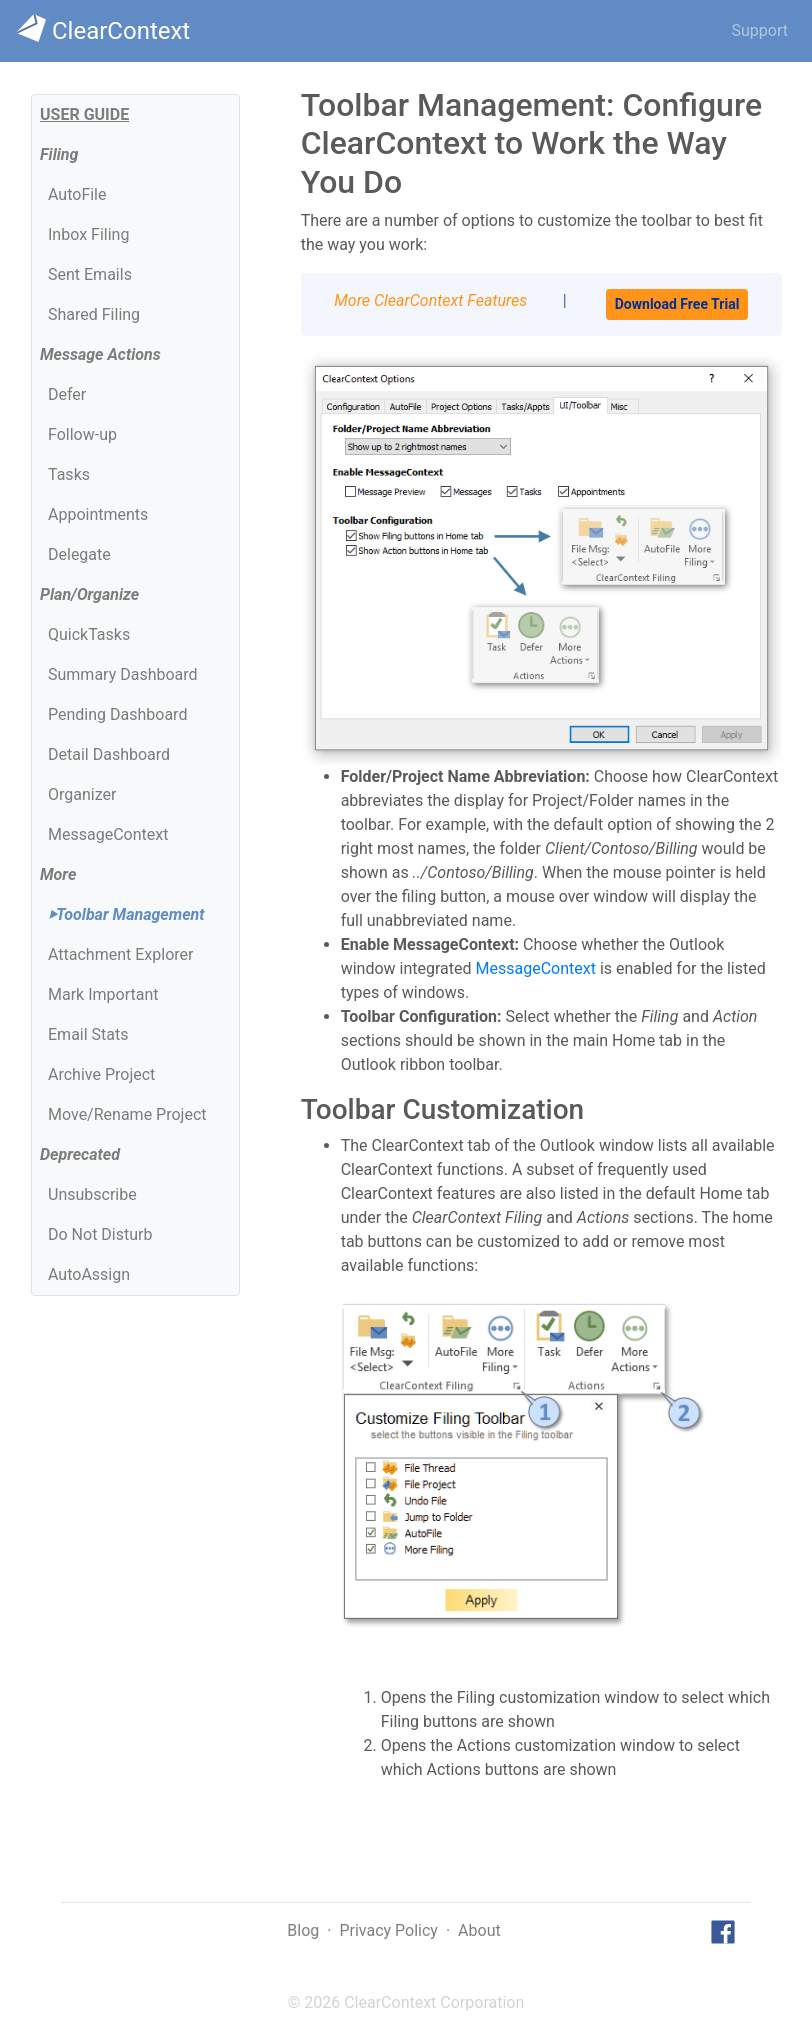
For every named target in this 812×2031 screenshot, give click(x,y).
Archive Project (101, 1074)
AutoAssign (89, 1274)
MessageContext (108, 834)
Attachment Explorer (120, 954)
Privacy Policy (388, 1930)
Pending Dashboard (117, 714)
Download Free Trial (677, 304)
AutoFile (77, 194)
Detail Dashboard (109, 754)
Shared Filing (94, 314)
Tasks (69, 474)
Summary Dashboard (123, 674)
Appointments (98, 514)
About (479, 1930)
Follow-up (82, 434)
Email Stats (88, 1034)
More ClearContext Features (430, 300)
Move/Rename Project (127, 1114)
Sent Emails (90, 274)
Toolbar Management (126, 914)
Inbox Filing (88, 234)
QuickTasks (89, 634)
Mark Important (103, 994)
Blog (303, 1930)
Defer (67, 394)
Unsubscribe (92, 1194)
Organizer (82, 794)
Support (760, 30)
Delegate (79, 554)
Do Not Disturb (100, 1234)
